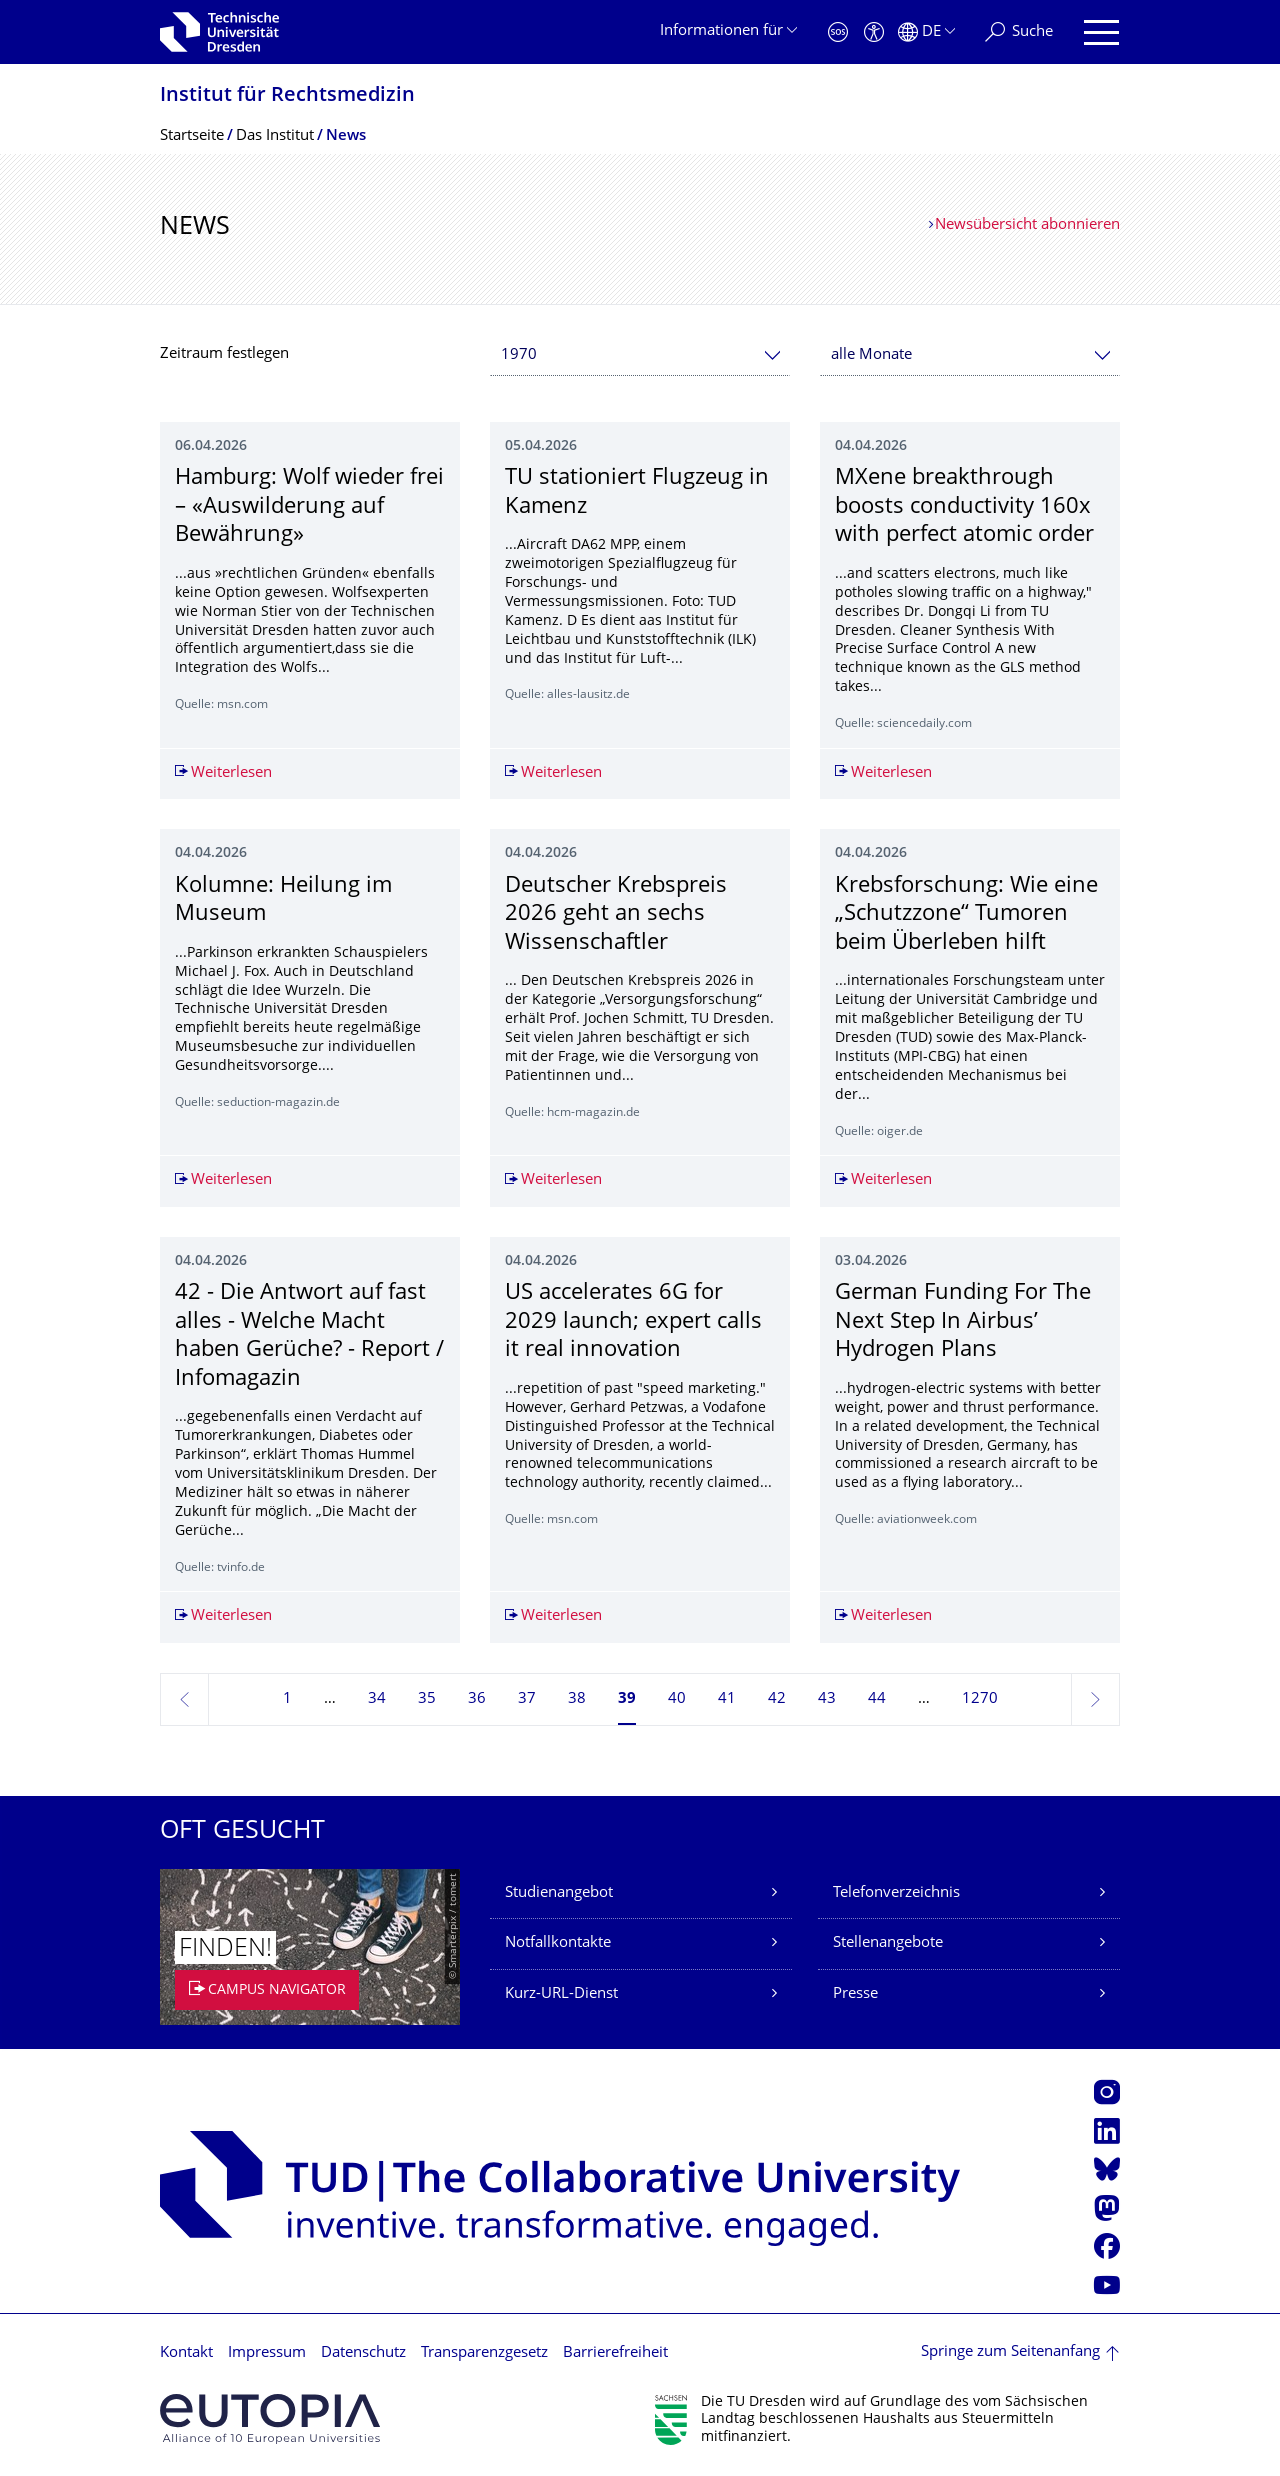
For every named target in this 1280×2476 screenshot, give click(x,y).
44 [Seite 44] (877, 1699)
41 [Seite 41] (727, 1699)
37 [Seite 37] (527, 1699)
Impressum (267, 2353)
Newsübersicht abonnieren (1027, 225)
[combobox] (640, 355)
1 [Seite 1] (287, 1699)
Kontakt (186, 2353)
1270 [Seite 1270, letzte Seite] (980, 1699)
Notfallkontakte (558, 1943)
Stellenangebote (888, 1943)
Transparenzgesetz (484, 2353)
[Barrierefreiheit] (874, 32)
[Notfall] (838, 32)
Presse (855, 1994)
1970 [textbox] (519, 355)
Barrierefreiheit (615, 2353)
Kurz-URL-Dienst (561, 1994)
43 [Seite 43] (827, 1699)
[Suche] (1019, 32)
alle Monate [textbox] (871, 355)
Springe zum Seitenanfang (1010, 2352)
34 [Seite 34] (377, 1699)
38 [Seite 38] (577, 1699)
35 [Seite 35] (427, 1699)
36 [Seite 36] (477, 1699)
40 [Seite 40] (677, 1699)
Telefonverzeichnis (896, 1893)
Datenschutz (363, 2353)
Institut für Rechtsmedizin (287, 96)
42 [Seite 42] (777, 1699)
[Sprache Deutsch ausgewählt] (926, 32)
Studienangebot (559, 1893)
